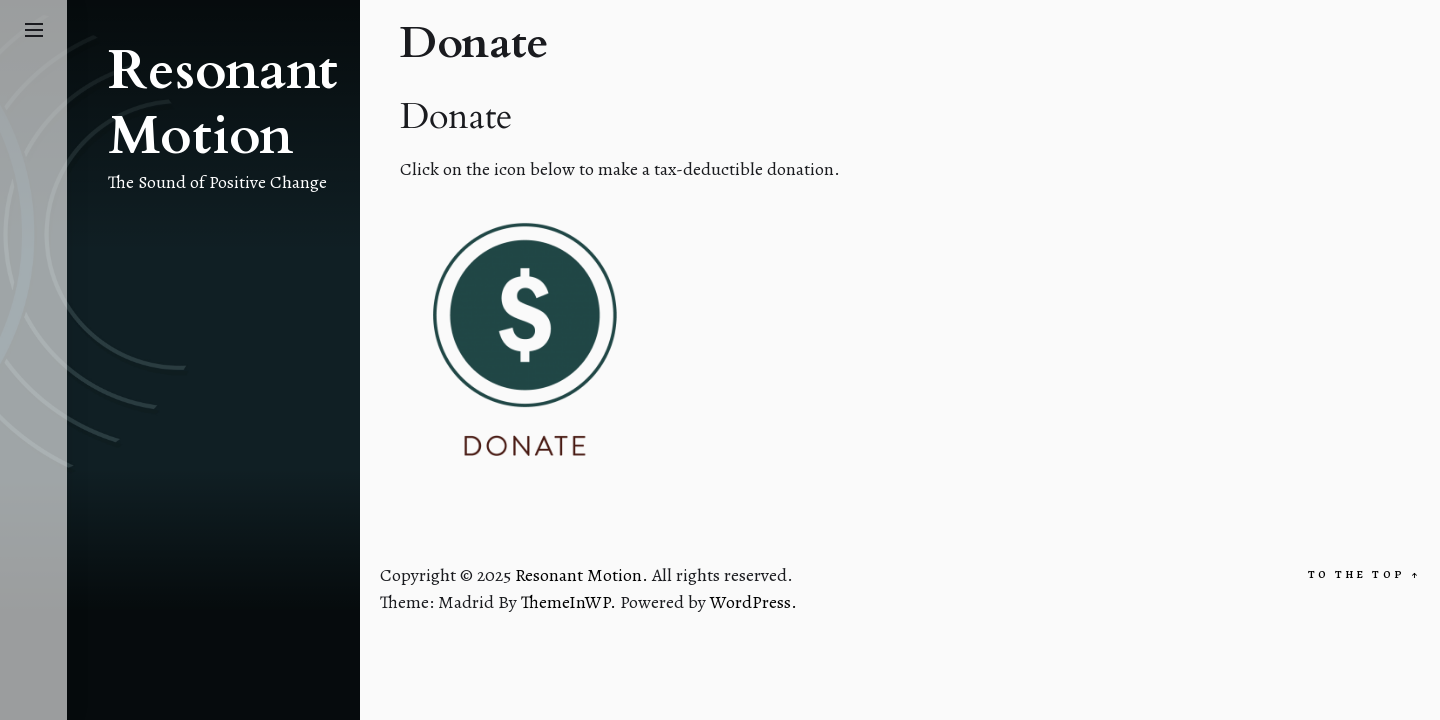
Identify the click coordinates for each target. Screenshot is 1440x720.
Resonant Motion (223, 104)
